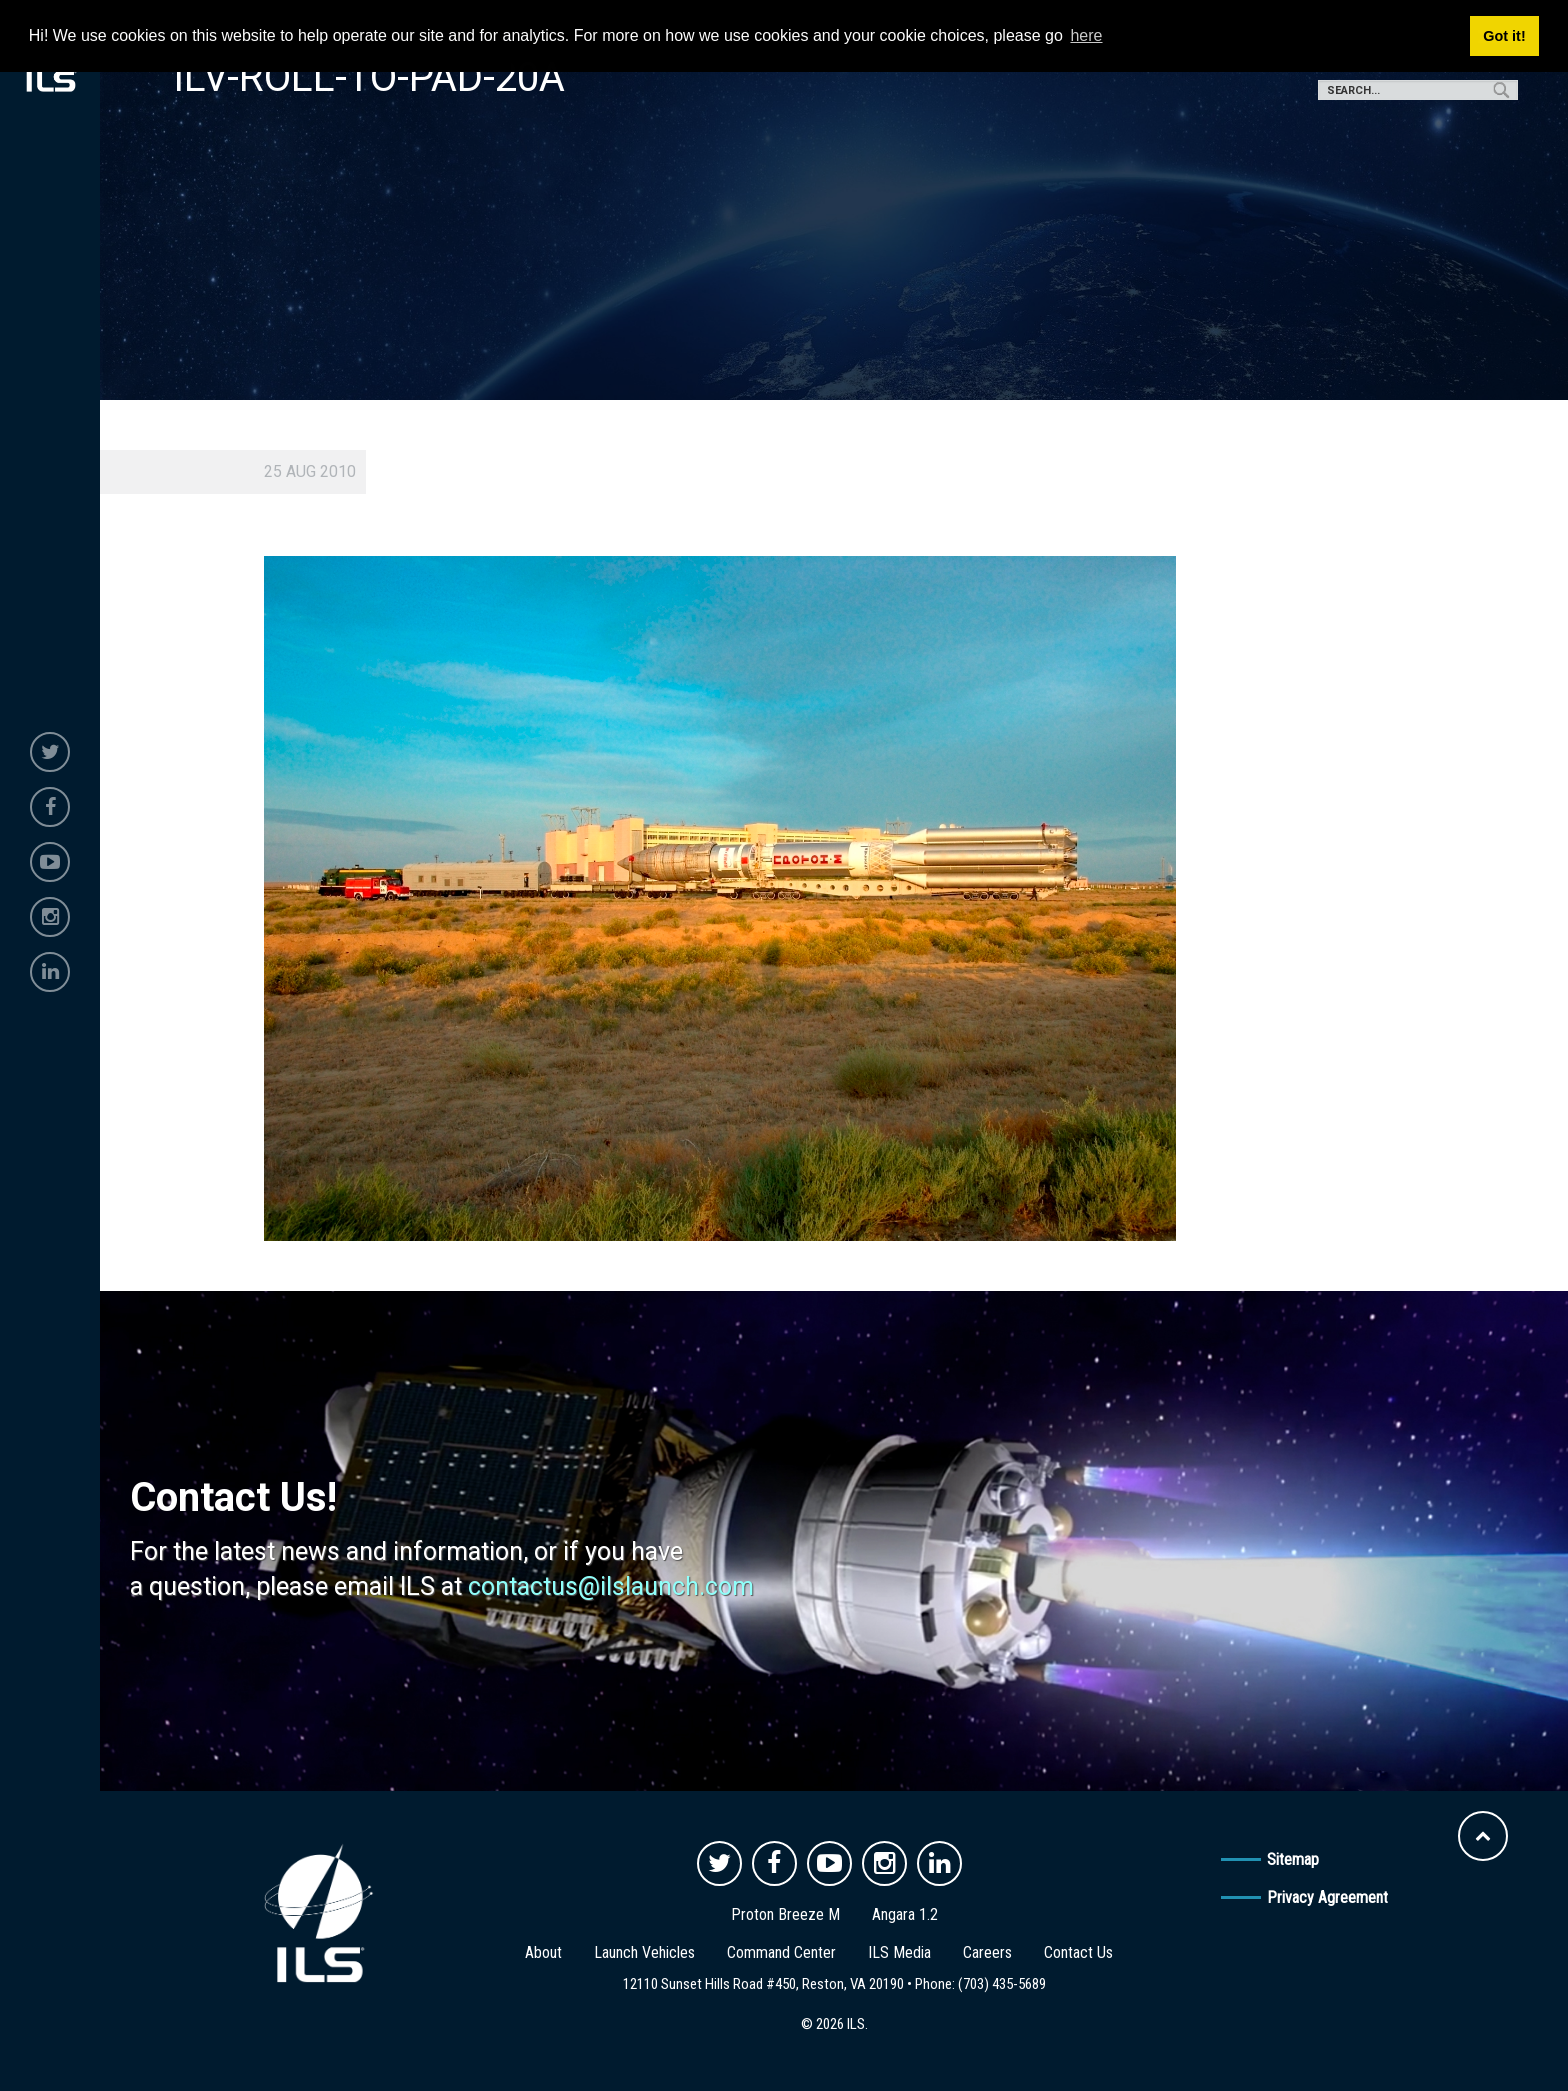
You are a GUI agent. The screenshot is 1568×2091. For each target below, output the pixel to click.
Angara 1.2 (905, 1914)
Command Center (781, 1952)
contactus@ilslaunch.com (611, 1586)
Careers (987, 1952)
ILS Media (899, 1952)
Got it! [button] (1504, 36)
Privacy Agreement (1327, 1897)
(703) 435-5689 (1002, 1984)
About (543, 1952)
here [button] (1086, 35)
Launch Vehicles (644, 1952)
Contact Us (1078, 1952)
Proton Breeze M (785, 1914)
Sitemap (1293, 1859)
